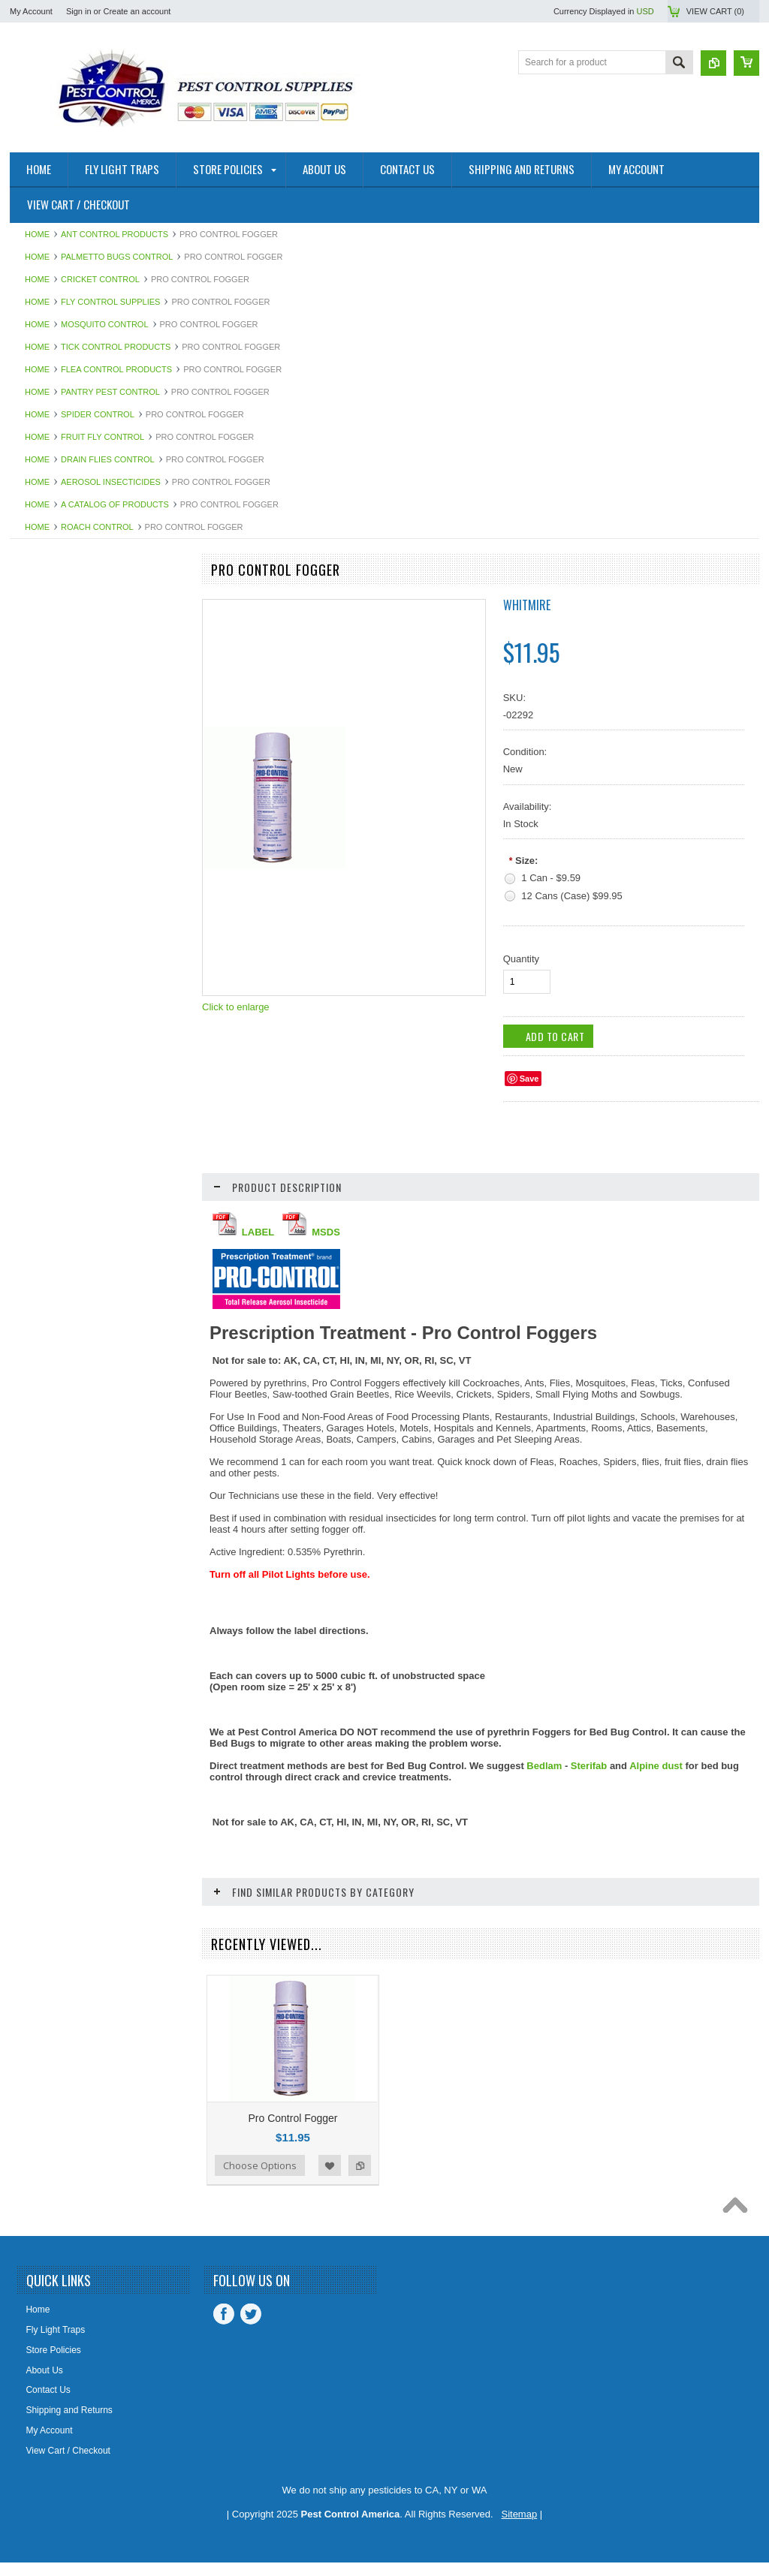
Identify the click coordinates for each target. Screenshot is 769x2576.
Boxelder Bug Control (61, 929)
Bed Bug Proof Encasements (76, 776)
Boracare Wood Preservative (75, 903)
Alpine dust (656, 1765)
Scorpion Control (51, 1514)
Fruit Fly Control (102, 436)
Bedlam (544, 1765)
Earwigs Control (50, 1081)
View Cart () (715, 11)
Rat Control (41, 1463)
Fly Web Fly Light (52, 1234)
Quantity (521, 958)
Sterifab (589, 1765)
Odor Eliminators (51, 1361)
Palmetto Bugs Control (117, 256)
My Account (31, 11)
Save (529, 1078)
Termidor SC (43, 1743)
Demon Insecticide (55, 1005)
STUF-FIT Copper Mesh (66, 1692)
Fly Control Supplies (110, 301)
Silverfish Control (52, 1539)
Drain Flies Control (108, 459)
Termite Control (48, 1768)
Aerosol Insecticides (111, 481)
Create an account (136, 11)
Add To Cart (52, 2083)
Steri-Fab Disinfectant (61, 1641)
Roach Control (97, 526)
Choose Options (260, 2179)
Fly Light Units (46, 598)
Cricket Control (100, 279)
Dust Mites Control (55, 1056)
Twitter (250, 2327)
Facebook (223, 2327)
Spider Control (97, 414)
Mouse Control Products (66, 1336)
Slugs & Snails (47, 1565)
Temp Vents (41, 1717)
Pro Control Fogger (292, 2118)
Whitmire (526, 605)
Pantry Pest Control (110, 391)
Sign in (79, 11)
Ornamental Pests (54, 1387)
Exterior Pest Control (59, 1132)
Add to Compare (166, 2083)
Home (37, 234)
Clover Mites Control (59, 954)
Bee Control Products (61, 801)
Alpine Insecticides (55, 700)
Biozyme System (51, 878)
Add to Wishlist (136, 2083)
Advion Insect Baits (56, 649)
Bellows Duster (48, 827)
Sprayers (36, 1616)
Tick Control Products (115, 346)
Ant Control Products (114, 234)
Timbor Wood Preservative (71, 1819)
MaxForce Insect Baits (62, 1285)
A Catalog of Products (115, 504)
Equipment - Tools (54, 1107)
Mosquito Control (105, 324)
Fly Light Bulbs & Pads (63, 1208)
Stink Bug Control (53, 1666)
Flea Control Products (116, 369)
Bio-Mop (35, 852)
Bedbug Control (49, 750)
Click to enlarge (236, 1007)
